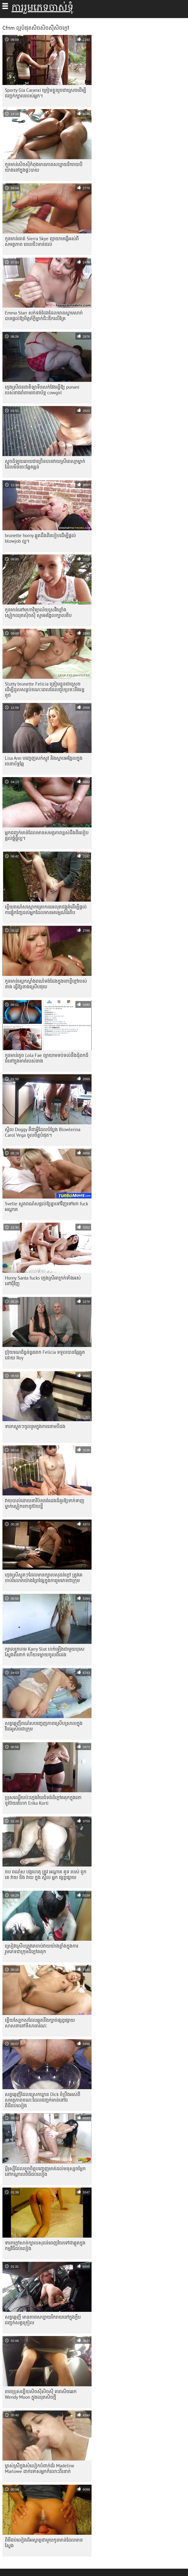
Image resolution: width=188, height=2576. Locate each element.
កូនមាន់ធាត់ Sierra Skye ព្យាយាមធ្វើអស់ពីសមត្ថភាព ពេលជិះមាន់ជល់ (42, 241)
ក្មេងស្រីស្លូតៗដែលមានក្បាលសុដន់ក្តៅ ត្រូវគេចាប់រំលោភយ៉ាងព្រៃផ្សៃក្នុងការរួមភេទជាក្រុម (43, 1577)
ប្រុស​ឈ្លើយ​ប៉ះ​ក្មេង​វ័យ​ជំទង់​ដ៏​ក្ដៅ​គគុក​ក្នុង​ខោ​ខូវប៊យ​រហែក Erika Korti (43, 1800)
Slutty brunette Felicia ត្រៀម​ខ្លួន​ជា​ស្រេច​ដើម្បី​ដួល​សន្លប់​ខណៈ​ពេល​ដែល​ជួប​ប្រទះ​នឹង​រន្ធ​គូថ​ (44, 689)
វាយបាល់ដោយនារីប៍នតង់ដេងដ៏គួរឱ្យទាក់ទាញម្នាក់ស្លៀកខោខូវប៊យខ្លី (44, 1503)
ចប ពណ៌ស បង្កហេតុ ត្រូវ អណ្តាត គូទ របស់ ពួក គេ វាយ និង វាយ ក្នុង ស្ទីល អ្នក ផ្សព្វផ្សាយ (45, 1874)
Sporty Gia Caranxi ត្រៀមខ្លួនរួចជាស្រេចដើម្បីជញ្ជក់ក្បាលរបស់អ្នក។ (45, 93)
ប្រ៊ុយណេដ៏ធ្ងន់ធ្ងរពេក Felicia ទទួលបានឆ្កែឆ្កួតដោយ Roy (45, 1355)
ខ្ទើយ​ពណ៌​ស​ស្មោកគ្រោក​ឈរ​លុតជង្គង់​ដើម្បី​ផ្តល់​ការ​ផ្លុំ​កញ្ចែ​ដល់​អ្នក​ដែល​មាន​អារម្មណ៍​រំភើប (46, 909)
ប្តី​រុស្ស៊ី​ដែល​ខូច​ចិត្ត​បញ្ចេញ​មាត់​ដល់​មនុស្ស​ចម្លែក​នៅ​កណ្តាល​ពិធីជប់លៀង (45, 2171)
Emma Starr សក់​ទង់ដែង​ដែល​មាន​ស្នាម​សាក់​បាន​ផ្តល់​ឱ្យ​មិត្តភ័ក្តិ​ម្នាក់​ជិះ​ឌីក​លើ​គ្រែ (44, 315)
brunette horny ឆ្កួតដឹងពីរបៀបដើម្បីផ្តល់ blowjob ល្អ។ (40, 538)
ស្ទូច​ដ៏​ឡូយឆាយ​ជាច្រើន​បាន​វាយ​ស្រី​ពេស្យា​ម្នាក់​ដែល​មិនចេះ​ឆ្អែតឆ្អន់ (45, 464)
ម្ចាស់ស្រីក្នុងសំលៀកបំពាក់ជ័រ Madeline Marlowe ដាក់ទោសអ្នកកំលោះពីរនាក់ (39, 2468)
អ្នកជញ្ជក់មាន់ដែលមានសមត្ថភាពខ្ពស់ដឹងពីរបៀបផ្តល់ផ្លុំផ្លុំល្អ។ (47, 835)
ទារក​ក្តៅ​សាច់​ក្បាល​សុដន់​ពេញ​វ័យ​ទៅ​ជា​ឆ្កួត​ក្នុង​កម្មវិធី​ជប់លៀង (45, 2245)
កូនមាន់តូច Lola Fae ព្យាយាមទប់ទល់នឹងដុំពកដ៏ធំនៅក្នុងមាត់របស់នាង (46, 1058)
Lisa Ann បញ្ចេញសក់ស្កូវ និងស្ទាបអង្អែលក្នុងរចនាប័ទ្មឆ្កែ (43, 761)
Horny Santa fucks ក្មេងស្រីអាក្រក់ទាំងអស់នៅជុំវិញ (43, 1280)
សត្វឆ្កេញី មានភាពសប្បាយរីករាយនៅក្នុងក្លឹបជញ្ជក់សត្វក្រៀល (43, 2320)
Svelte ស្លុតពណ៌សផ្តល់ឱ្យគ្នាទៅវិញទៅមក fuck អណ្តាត (46, 1206)
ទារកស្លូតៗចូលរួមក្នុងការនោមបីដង (35, 1426)
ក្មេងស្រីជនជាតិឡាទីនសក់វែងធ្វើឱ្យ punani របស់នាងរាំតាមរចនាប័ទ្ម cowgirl (42, 390)
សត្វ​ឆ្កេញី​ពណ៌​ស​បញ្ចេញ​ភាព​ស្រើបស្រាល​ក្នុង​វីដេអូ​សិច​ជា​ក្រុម (43, 1726)
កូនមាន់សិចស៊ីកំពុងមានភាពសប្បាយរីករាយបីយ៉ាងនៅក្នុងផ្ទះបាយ (43, 167)
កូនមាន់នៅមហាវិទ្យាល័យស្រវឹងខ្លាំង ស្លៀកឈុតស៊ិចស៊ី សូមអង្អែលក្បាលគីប (38, 612)
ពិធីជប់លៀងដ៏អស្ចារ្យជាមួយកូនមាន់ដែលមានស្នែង (44, 2542)
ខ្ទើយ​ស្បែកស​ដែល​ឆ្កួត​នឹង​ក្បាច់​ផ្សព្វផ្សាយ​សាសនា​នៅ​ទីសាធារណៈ (40, 2023)
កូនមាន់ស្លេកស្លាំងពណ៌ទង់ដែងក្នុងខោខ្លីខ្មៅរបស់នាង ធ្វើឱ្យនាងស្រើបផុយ (46, 984)
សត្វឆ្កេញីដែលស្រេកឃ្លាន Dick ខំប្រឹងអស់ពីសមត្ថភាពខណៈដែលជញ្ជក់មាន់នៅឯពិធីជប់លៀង (42, 2099)
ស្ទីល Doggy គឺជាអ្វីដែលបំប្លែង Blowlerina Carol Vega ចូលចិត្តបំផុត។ (42, 1132)
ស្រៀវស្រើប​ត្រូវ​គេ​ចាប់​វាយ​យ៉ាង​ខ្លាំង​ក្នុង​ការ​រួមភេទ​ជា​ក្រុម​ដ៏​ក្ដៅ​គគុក (41, 1948)
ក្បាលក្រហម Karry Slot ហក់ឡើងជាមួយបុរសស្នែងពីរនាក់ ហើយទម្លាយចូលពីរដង (44, 1652)
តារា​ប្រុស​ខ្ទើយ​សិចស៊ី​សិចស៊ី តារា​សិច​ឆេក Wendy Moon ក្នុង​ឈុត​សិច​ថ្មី (41, 2394)
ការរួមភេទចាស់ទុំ (42, 7)
